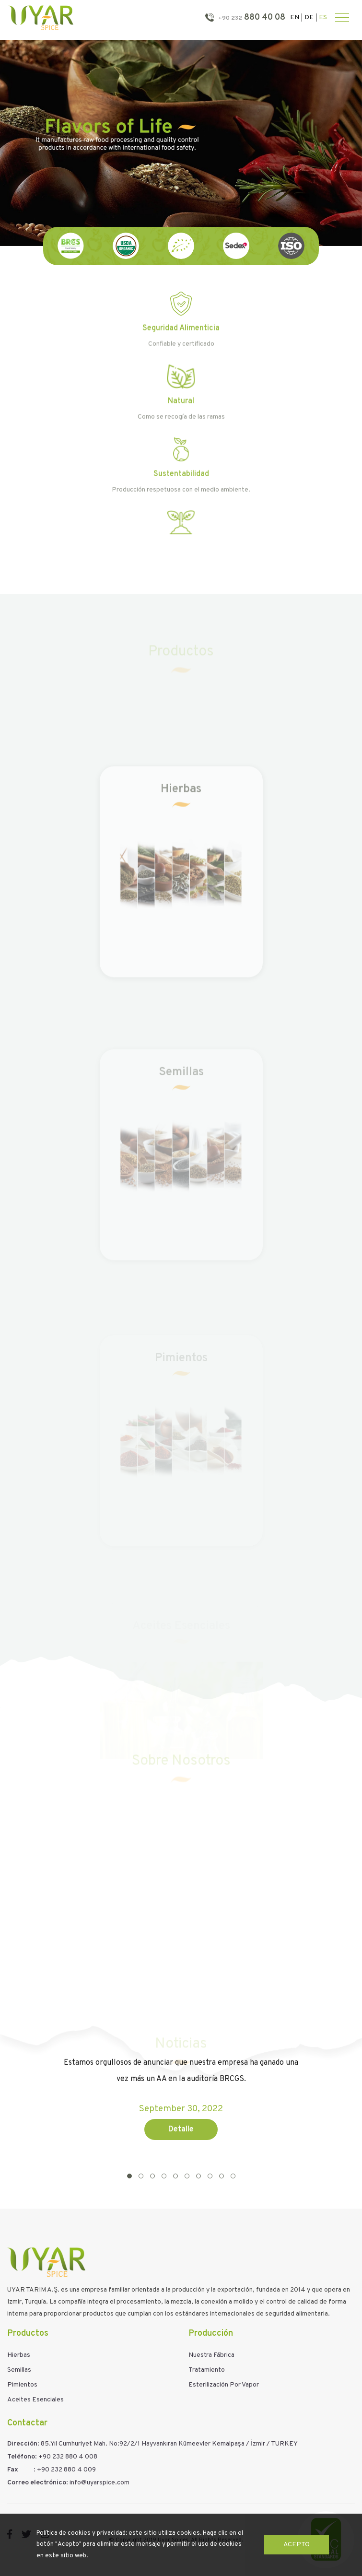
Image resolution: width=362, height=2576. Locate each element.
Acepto (296, 2545)
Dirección (22, 2444)
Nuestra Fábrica (211, 2355)
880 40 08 (250, 17)
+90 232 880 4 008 (67, 2457)
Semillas (19, 2370)
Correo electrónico (36, 2483)
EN (294, 17)
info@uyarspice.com (99, 2483)
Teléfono (21, 2457)
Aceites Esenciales (35, 2400)
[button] (129, 2176)
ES (323, 17)
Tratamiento (206, 2370)
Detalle (181, 2129)
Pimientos (22, 2385)
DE (309, 17)
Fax (12, 2470)
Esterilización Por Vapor (223, 2385)
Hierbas (18, 2355)
